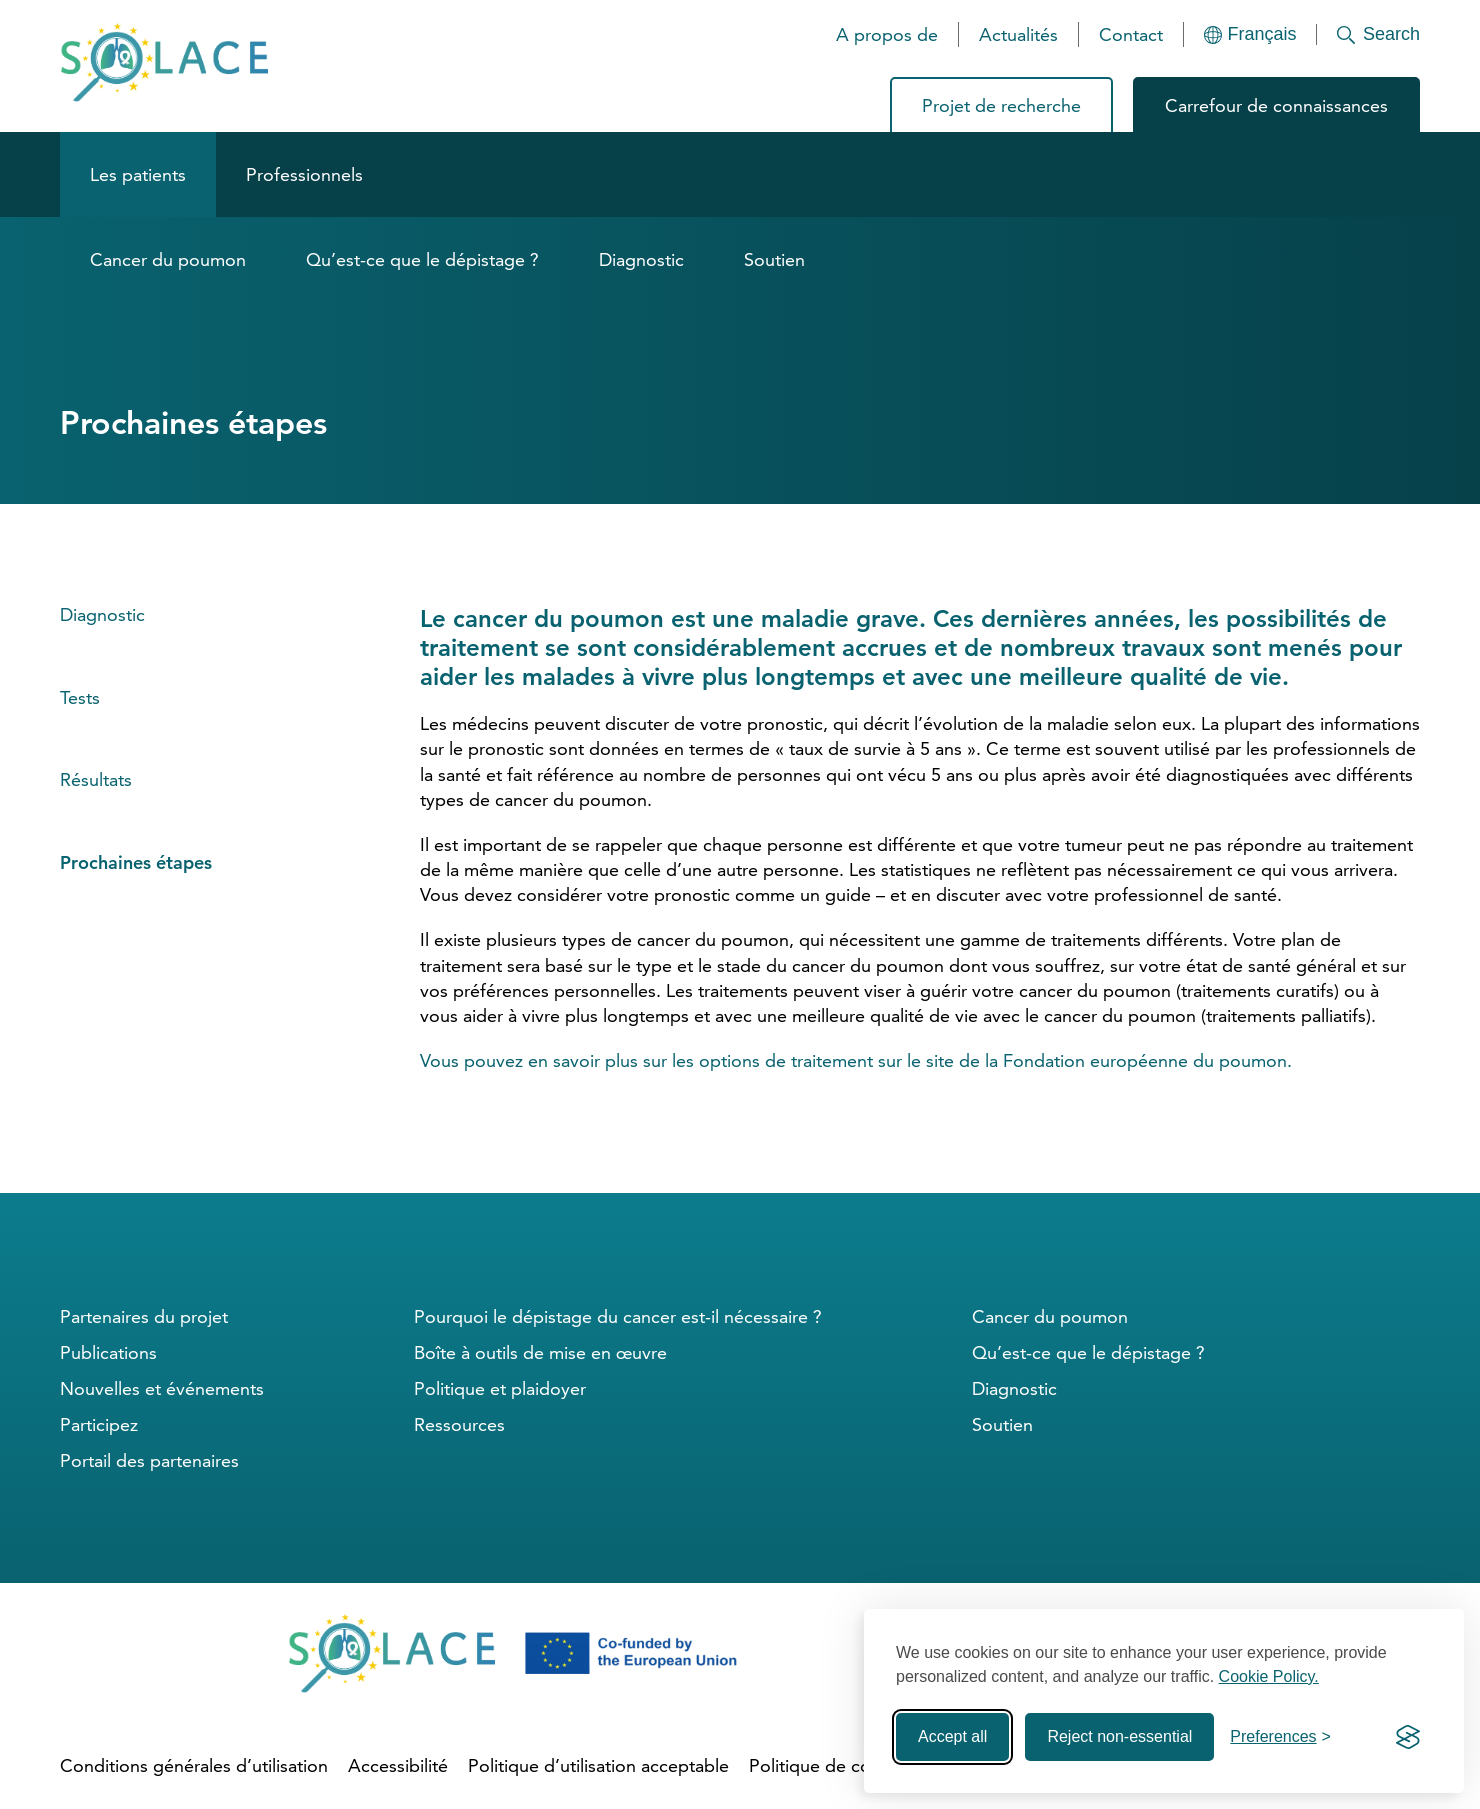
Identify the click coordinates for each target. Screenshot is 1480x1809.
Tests (80, 697)
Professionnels (304, 174)
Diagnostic (641, 259)
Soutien (774, 259)
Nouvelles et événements (162, 1388)
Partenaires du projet (144, 1316)
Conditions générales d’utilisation (194, 1765)
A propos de (887, 34)
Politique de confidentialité (857, 1765)
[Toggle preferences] (1280, 1737)
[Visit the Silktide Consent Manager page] (1408, 1737)
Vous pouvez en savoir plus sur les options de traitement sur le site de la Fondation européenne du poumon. (856, 1060)
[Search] (1368, 34)
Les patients (138, 174)
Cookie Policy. (1269, 1676)
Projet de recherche (1001, 105)
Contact (1131, 34)
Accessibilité (398, 1765)
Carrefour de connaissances (1276, 105)
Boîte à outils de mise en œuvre (540, 1352)
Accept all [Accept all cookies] (952, 1736)
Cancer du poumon (168, 259)
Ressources (459, 1424)
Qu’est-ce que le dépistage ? (422, 259)
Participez (99, 1424)
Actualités (1018, 34)
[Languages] (1250, 34)
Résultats (96, 779)
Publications (108, 1352)
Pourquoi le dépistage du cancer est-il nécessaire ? (618, 1316)
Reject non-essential (1119, 1736)
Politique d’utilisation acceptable (598, 1765)
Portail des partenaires (149, 1460)
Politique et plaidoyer (500, 1388)
